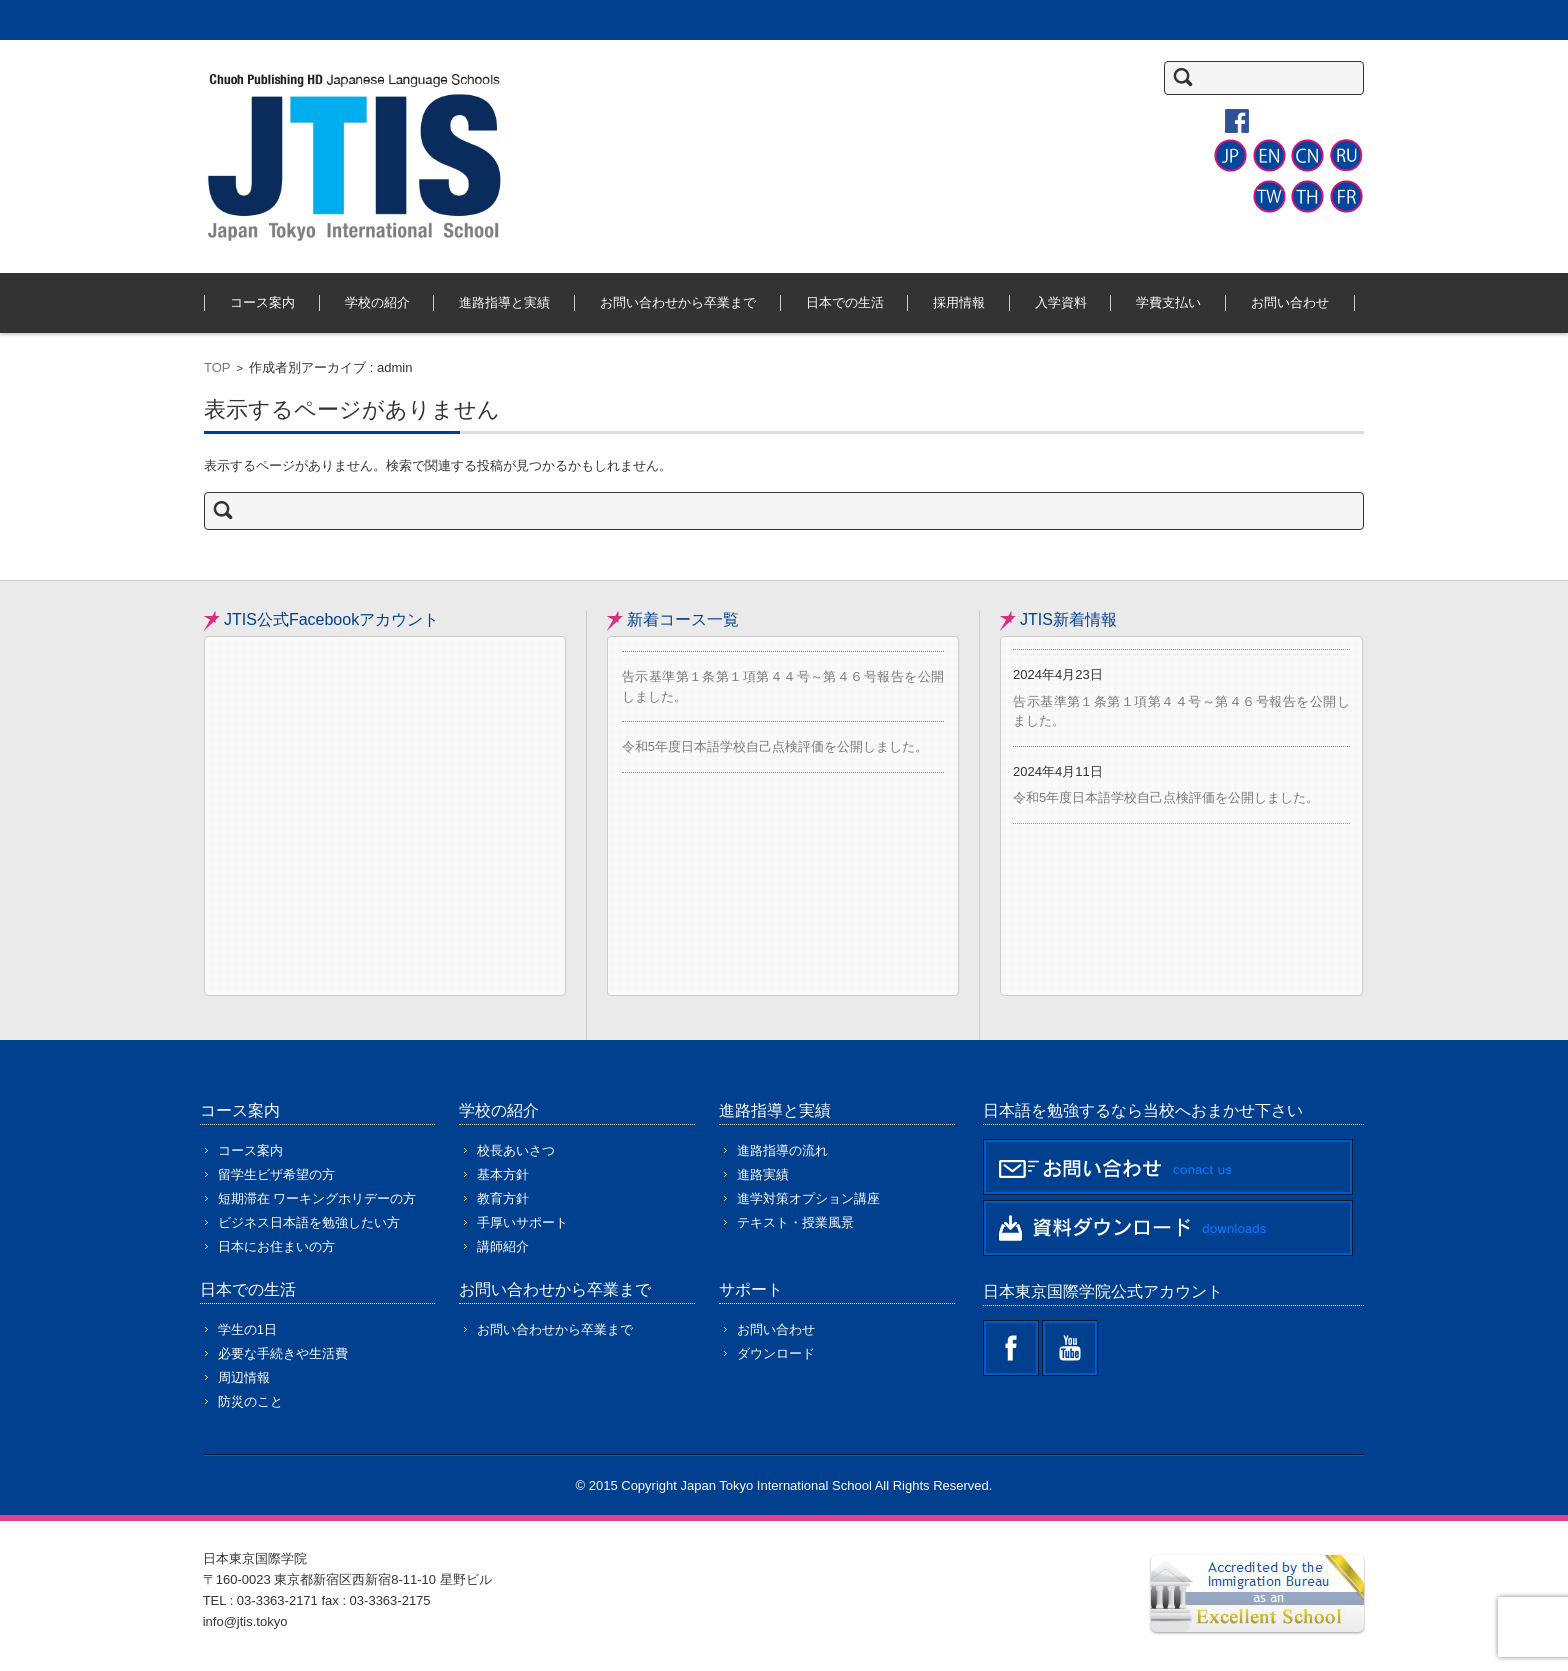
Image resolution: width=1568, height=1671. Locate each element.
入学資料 (1061, 302)
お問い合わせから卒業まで (678, 302)
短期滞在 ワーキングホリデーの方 (317, 1198)
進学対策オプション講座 (808, 1198)
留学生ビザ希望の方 (276, 1174)
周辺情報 (244, 1377)
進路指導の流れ (782, 1150)
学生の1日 (247, 1329)
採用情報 (959, 302)
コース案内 (262, 302)
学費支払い (1168, 302)
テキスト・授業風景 (795, 1222)
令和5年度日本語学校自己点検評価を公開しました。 (775, 746)
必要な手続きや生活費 (283, 1353)
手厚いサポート (522, 1222)
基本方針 (503, 1174)
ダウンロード (776, 1353)
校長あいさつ (516, 1150)
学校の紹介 (377, 302)
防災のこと (250, 1401)
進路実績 (763, 1174)
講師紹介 (503, 1246)
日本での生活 (845, 302)
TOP (217, 367)
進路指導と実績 (504, 302)
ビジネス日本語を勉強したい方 (309, 1222)
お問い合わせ (1290, 302)
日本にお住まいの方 (276, 1246)
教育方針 (503, 1198)
